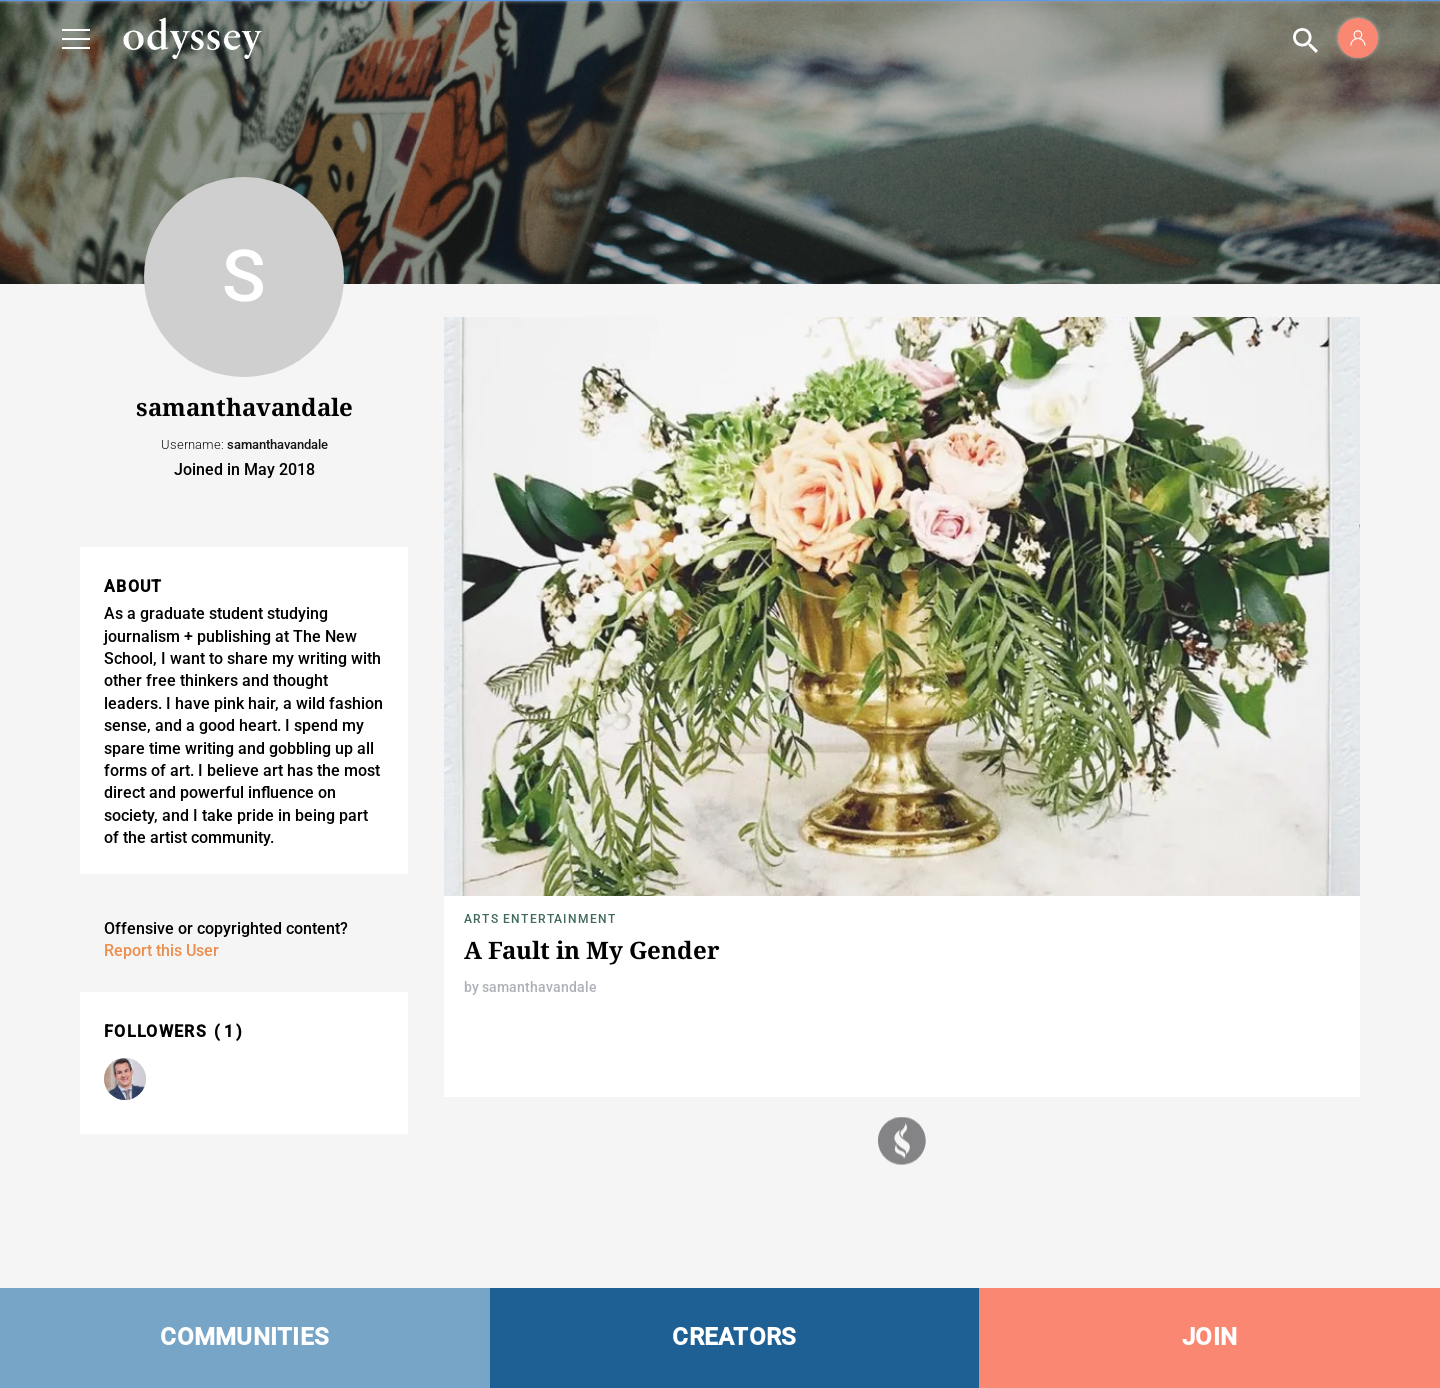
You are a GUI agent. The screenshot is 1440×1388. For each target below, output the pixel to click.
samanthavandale (539, 987)
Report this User (161, 950)
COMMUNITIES (244, 1337)
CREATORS (734, 1337)
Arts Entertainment (540, 919)
